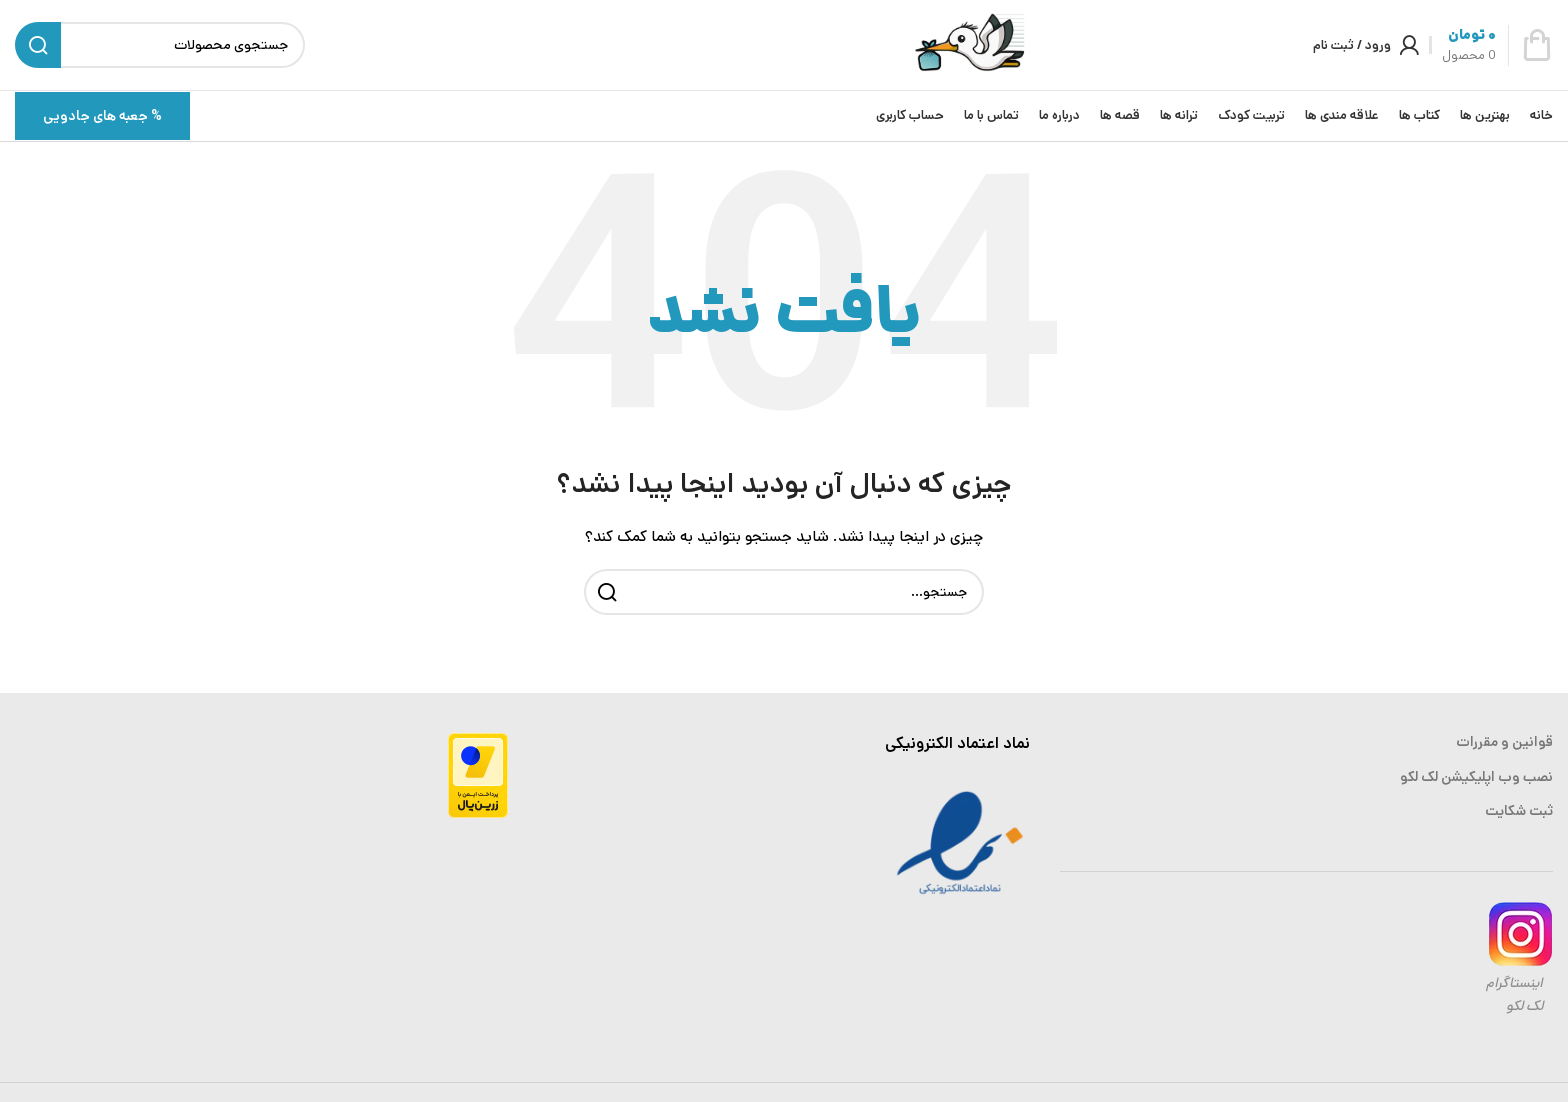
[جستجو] (784, 592)
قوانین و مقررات (1504, 742)
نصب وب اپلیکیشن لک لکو (1476, 777)
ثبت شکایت (1519, 811)
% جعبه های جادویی (102, 116)
